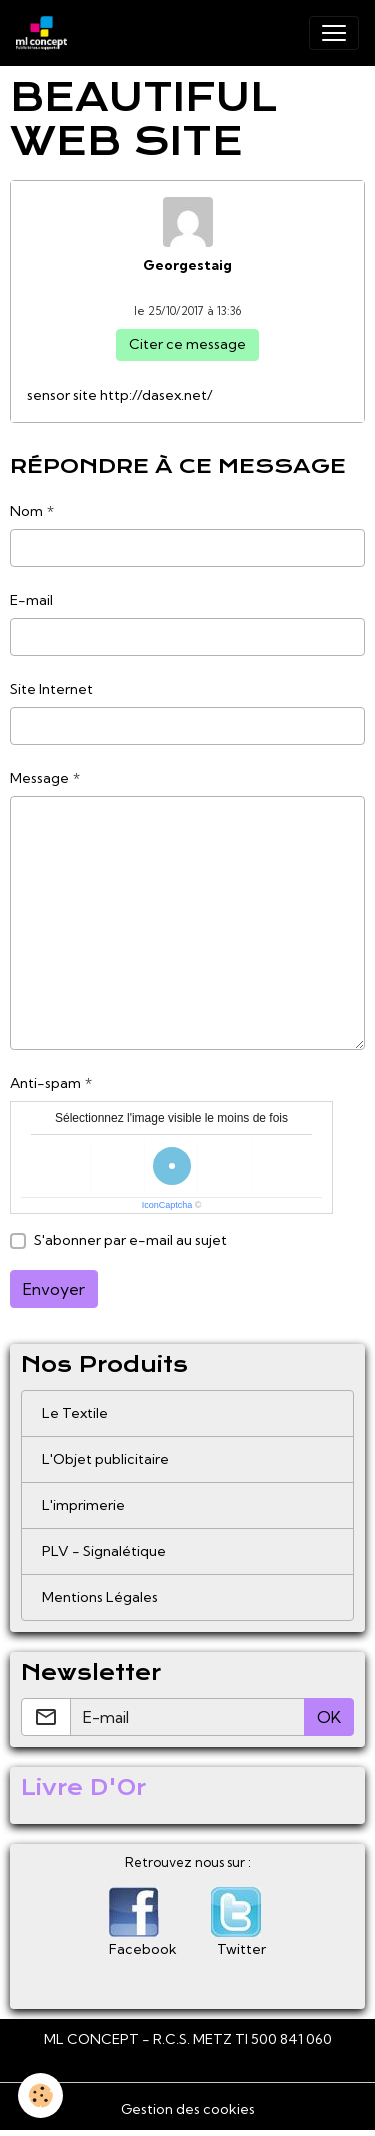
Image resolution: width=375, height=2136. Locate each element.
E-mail (31, 600)
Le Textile (75, 1413)
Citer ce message (187, 344)
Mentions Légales (100, 1597)
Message (39, 778)
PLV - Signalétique (104, 1551)
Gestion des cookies (188, 2109)
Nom (26, 511)
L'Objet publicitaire (105, 1459)
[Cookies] (40, 2095)
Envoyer (54, 1289)
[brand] (45, 33)
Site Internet (51, 689)
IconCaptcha (167, 1205)
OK (329, 1717)
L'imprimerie (83, 1505)
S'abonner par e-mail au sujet (130, 1240)
